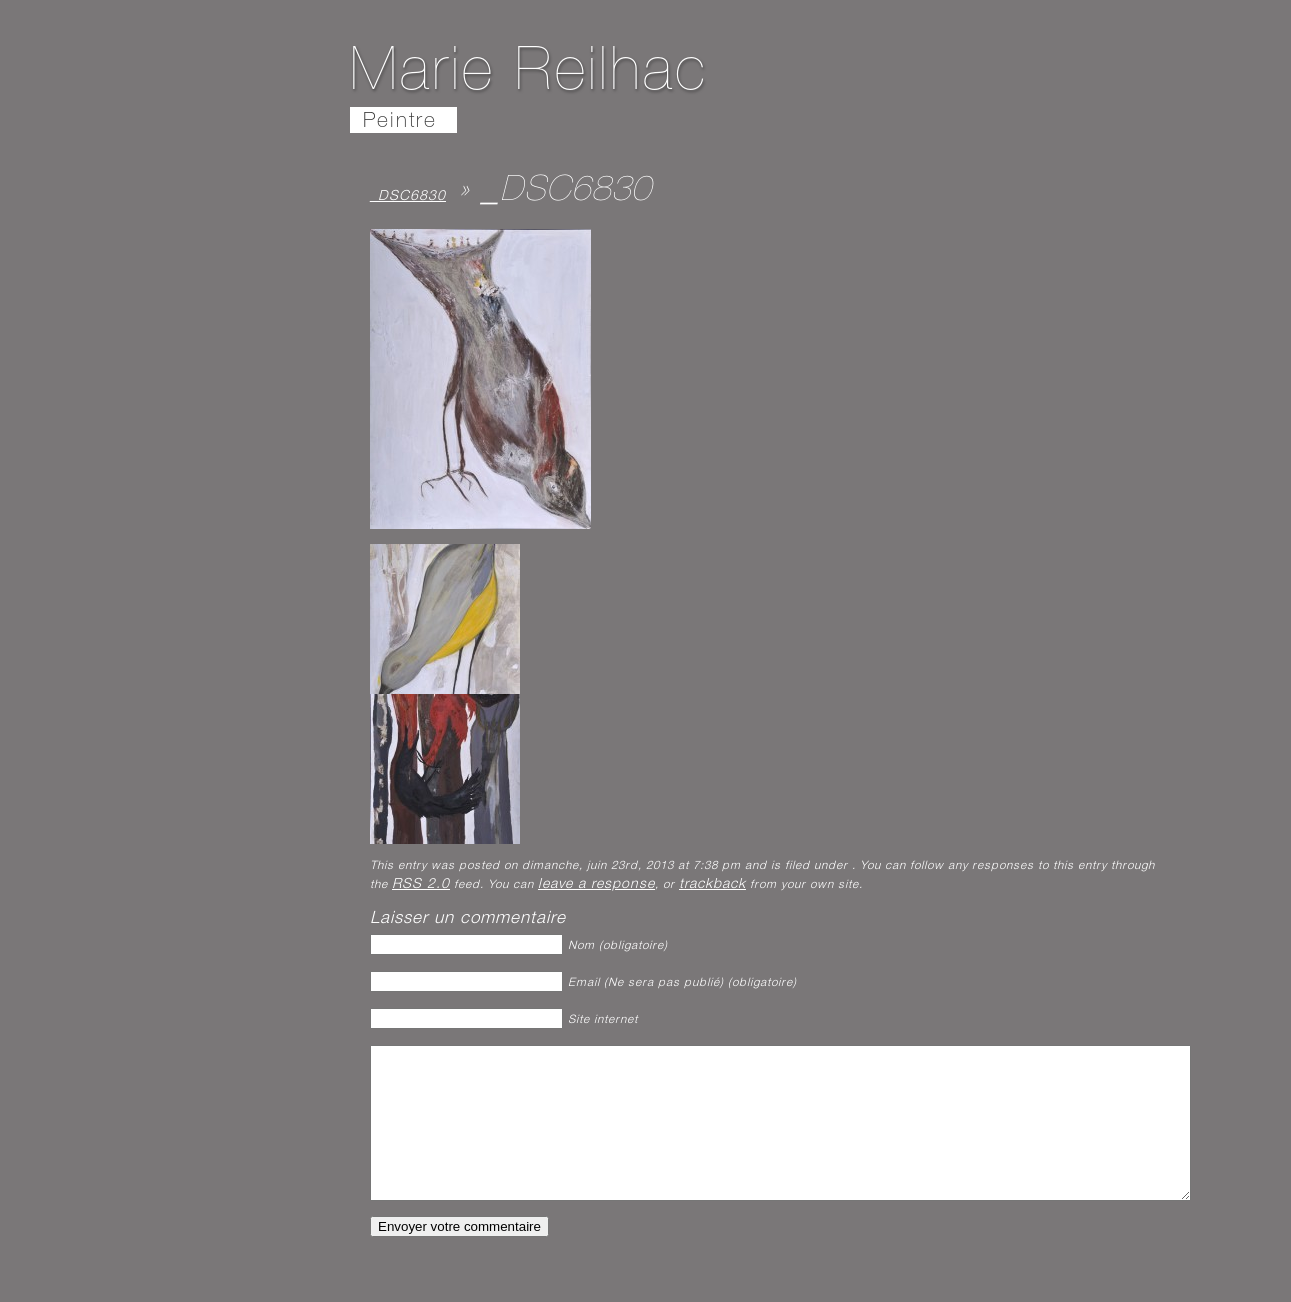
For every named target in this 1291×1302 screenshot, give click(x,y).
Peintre (400, 122)
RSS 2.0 (421, 885)
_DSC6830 (408, 197)
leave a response (596, 885)
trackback (712, 885)
